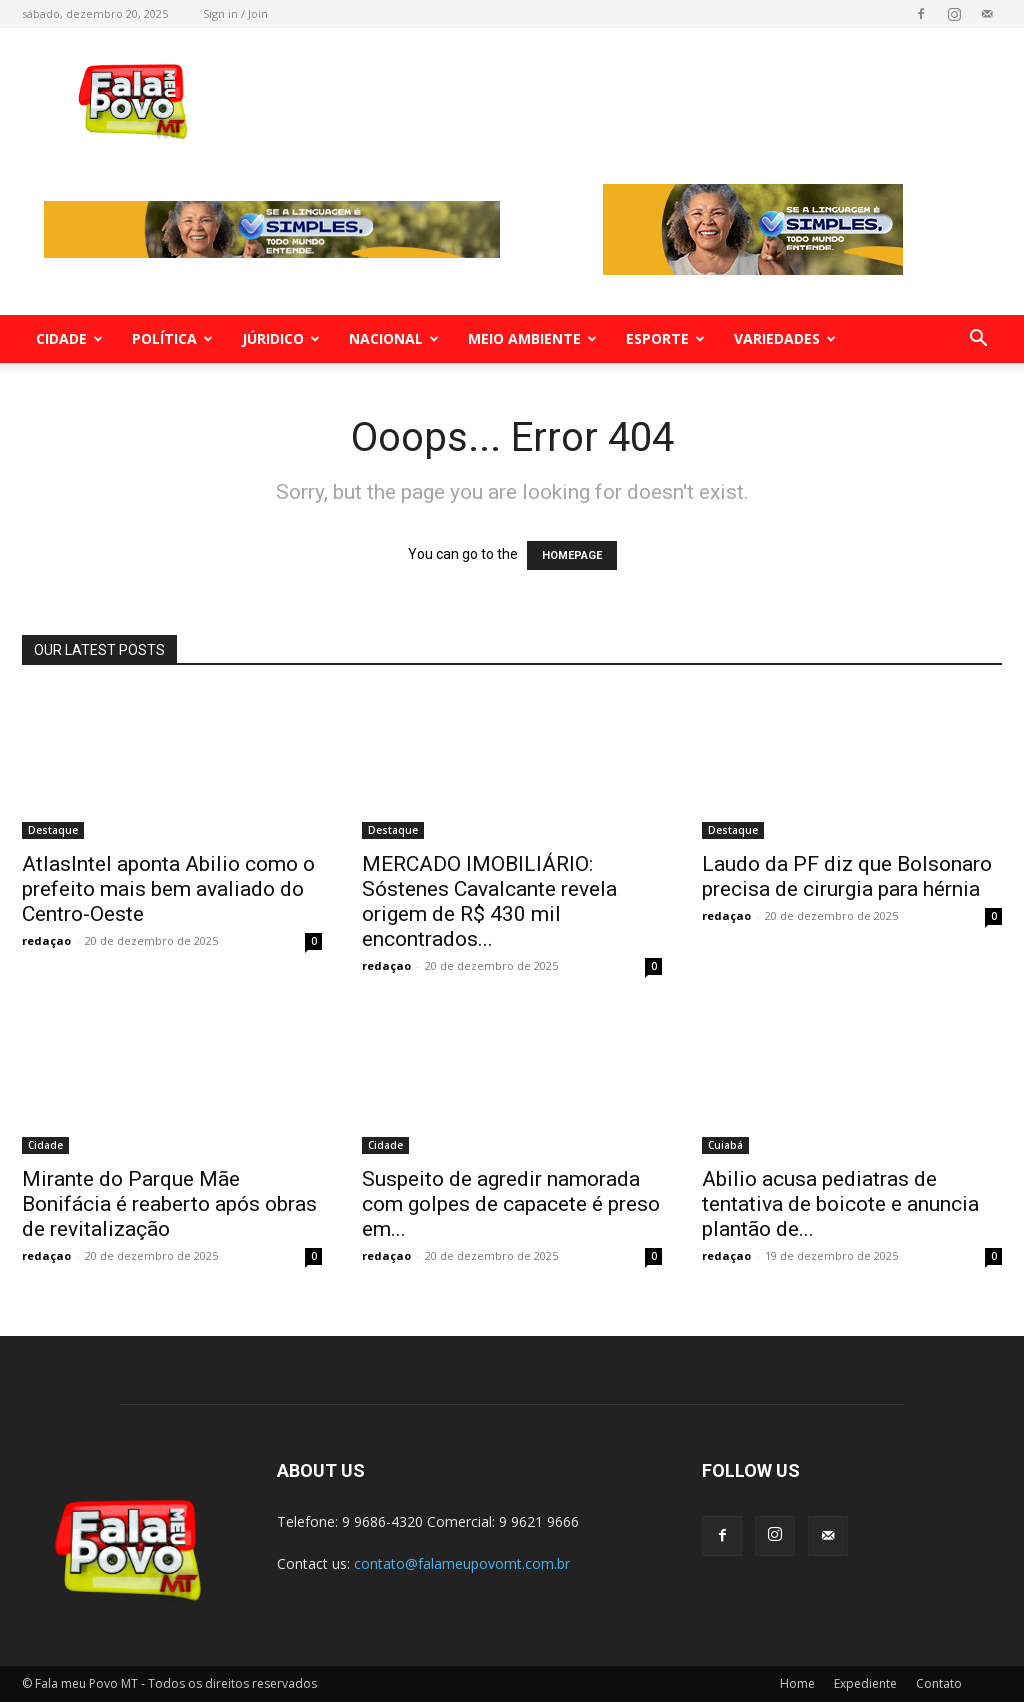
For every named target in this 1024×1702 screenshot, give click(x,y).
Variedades (785, 338)
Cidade (69, 338)
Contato (939, 1683)
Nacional (394, 338)
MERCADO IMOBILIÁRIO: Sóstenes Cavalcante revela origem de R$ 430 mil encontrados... (489, 901)
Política (172, 338)
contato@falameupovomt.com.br (462, 1563)
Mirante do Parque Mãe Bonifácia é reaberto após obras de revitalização (169, 1204)
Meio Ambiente (532, 338)
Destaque (53, 830)
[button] (978, 340)
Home (797, 1683)
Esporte (665, 338)
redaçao (46, 940)
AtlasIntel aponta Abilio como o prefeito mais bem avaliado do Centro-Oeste (168, 889)
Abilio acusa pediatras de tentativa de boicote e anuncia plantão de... (840, 1204)
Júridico (281, 338)
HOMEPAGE (572, 555)
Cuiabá (725, 1145)
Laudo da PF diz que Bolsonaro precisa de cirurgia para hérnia (847, 876)
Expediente (865, 1683)
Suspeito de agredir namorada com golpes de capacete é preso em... (511, 1204)
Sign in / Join (235, 13)
